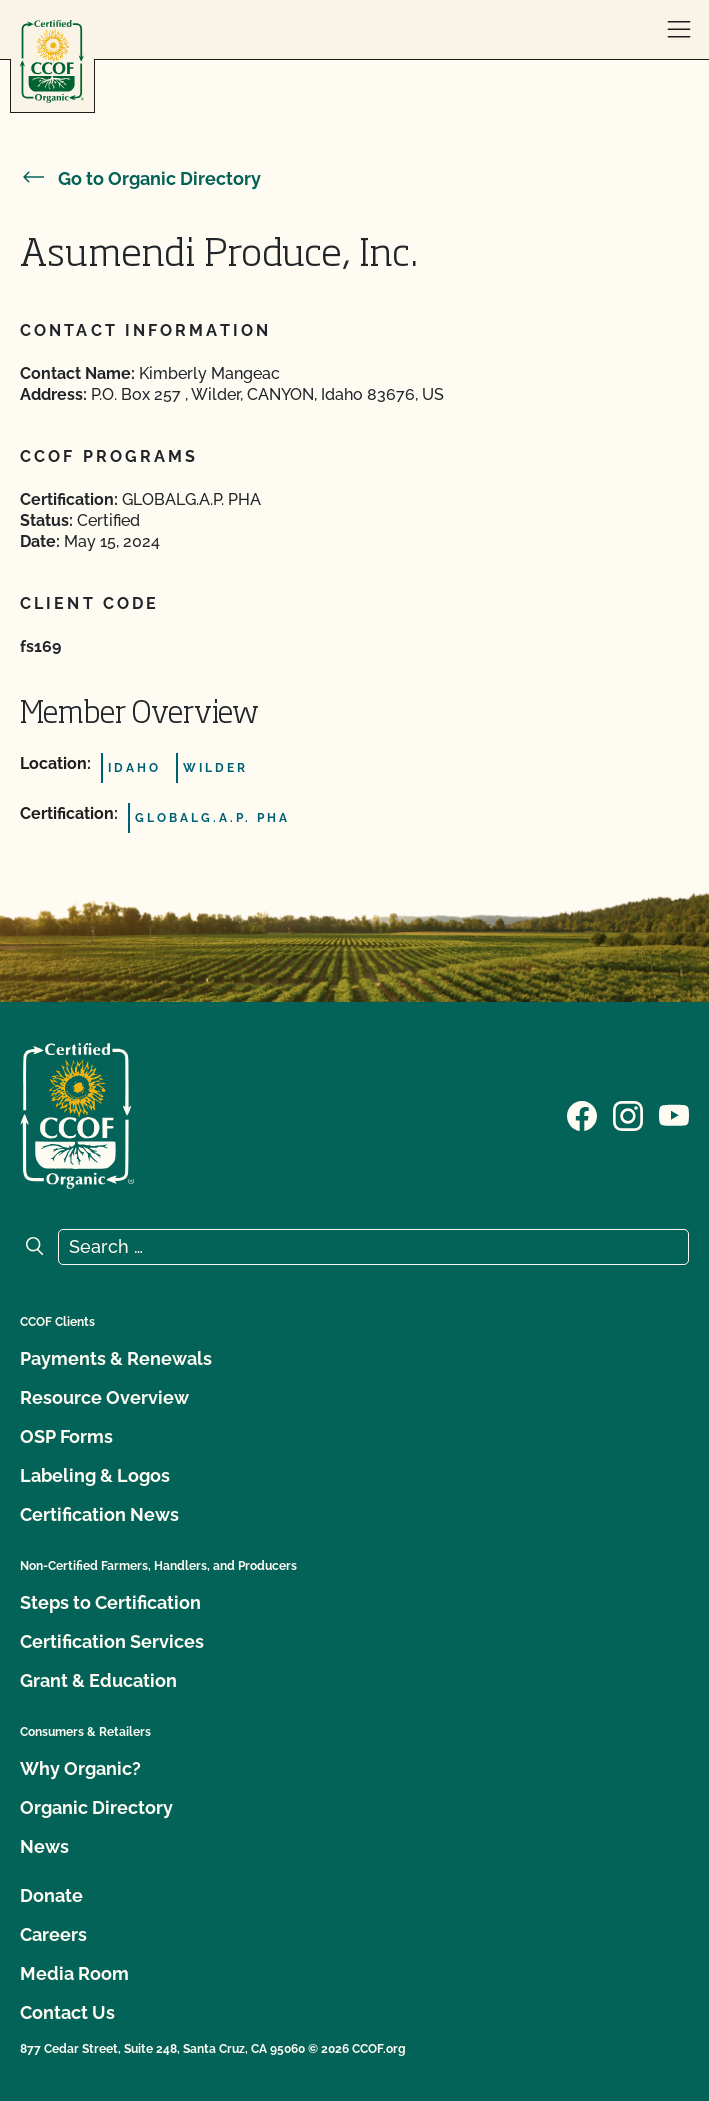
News (44, 1846)
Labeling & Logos (95, 1475)
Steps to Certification (110, 1602)
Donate (51, 1895)
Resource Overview (104, 1397)
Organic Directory (96, 1807)
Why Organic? (80, 1768)
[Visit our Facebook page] (582, 1114)
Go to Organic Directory (140, 178)
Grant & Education (98, 1680)
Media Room (74, 1973)
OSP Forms (66, 1436)
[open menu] (679, 30)
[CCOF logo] (52, 61)
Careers (53, 1934)
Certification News (99, 1514)
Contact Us (67, 2012)
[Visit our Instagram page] (628, 1114)
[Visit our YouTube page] (674, 1114)
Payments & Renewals (116, 1358)
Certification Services (112, 1641)
